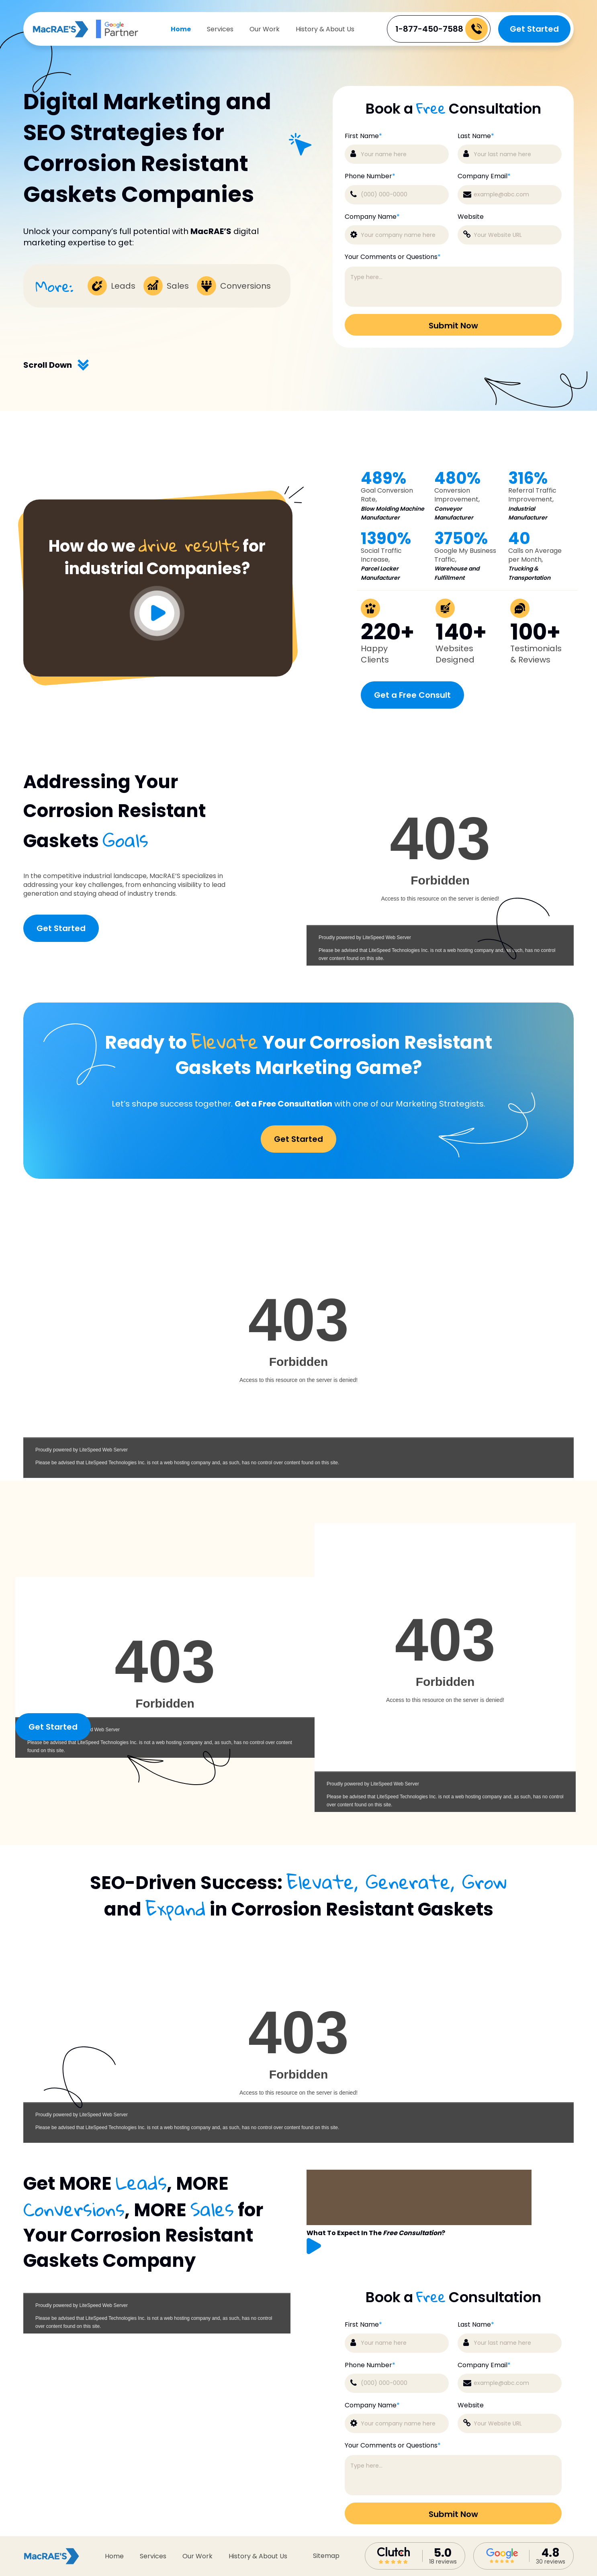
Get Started (534, 29)
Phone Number (370, 2365)
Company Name (372, 2405)
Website (471, 2405)
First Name (363, 2324)
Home (181, 29)
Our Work (264, 29)
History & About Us (325, 29)
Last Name (476, 2324)
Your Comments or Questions (393, 2445)
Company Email (484, 2365)
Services (220, 29)
